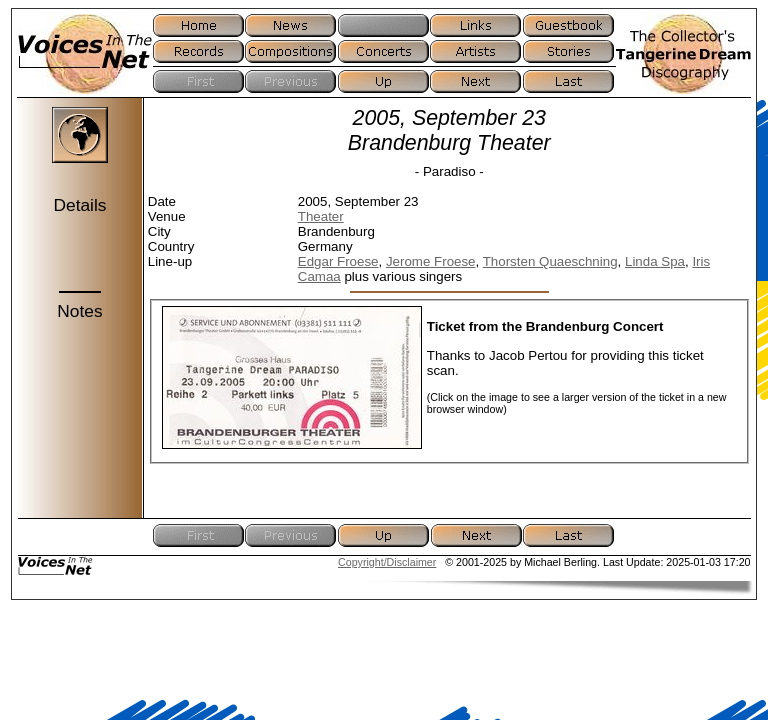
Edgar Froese (338, 261)
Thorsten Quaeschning (550, 261)
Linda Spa (655, 261)
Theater (321, 216)
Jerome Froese (431, 261)
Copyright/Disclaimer (387, 562)
